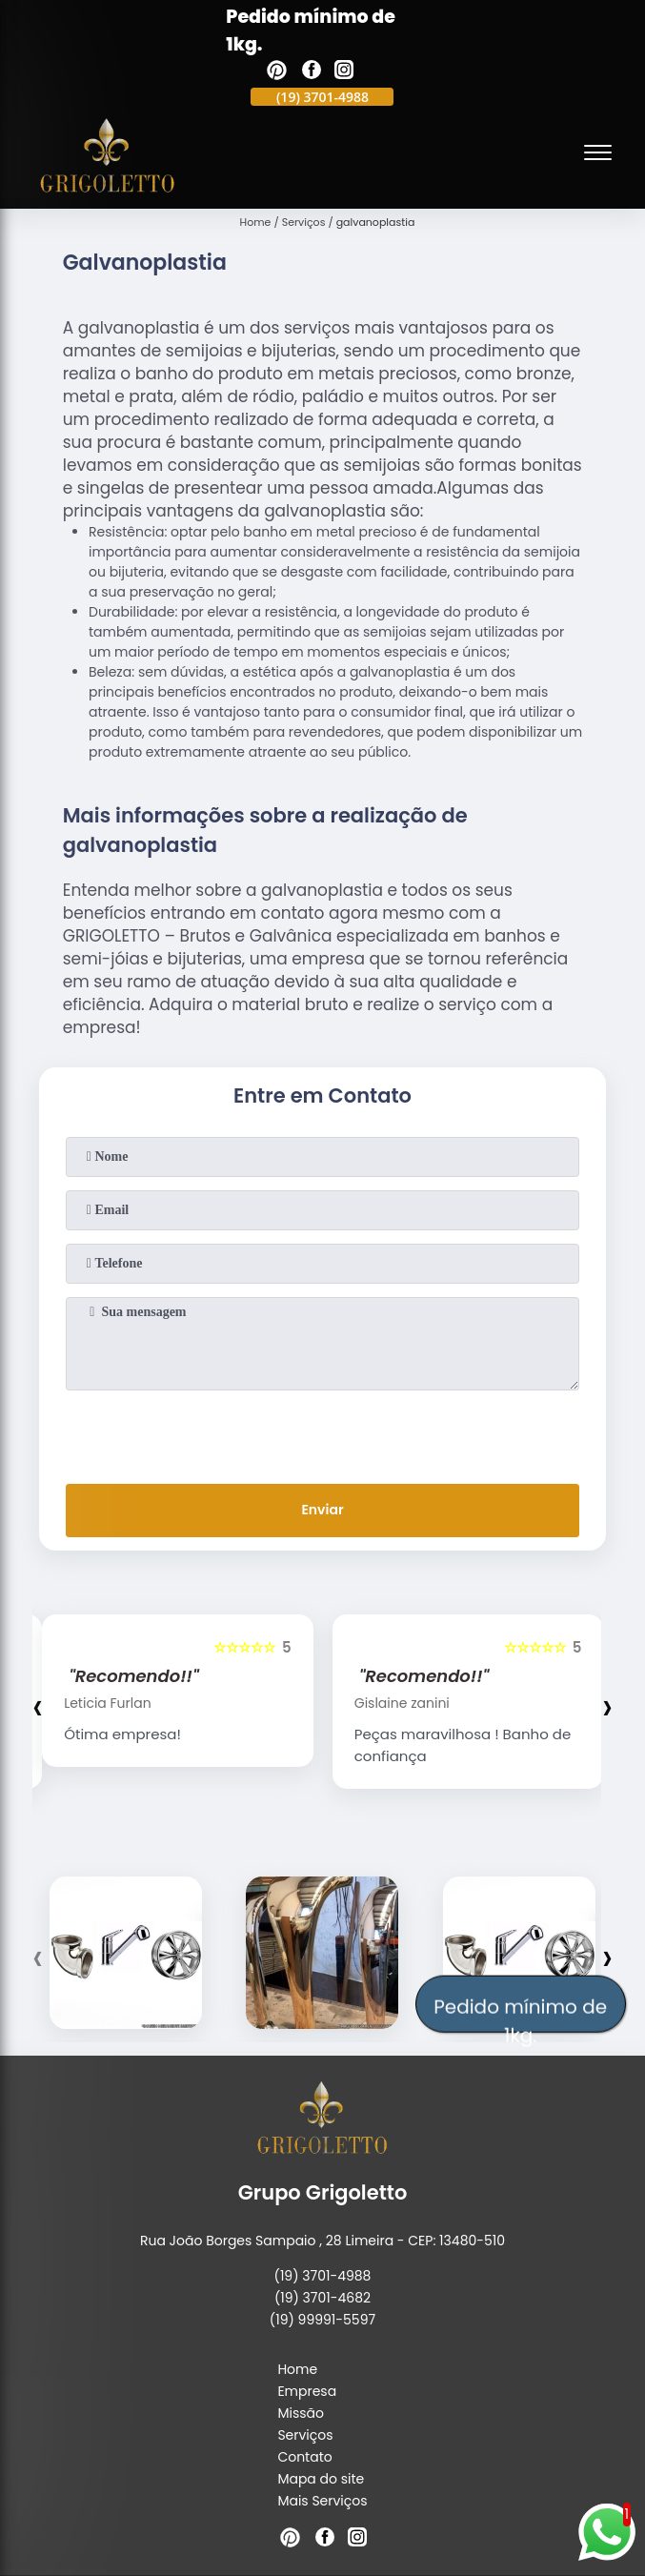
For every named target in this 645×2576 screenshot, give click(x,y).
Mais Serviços (322, 2500)
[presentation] (322, 1433)
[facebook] (311, 72)
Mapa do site (320, 2478)
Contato (304, 2456)
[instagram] (343, 72)
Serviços (305, 2434)
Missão (300, 2413)
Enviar (322, 1509)
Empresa (306, 2391)
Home (297, 2369)
